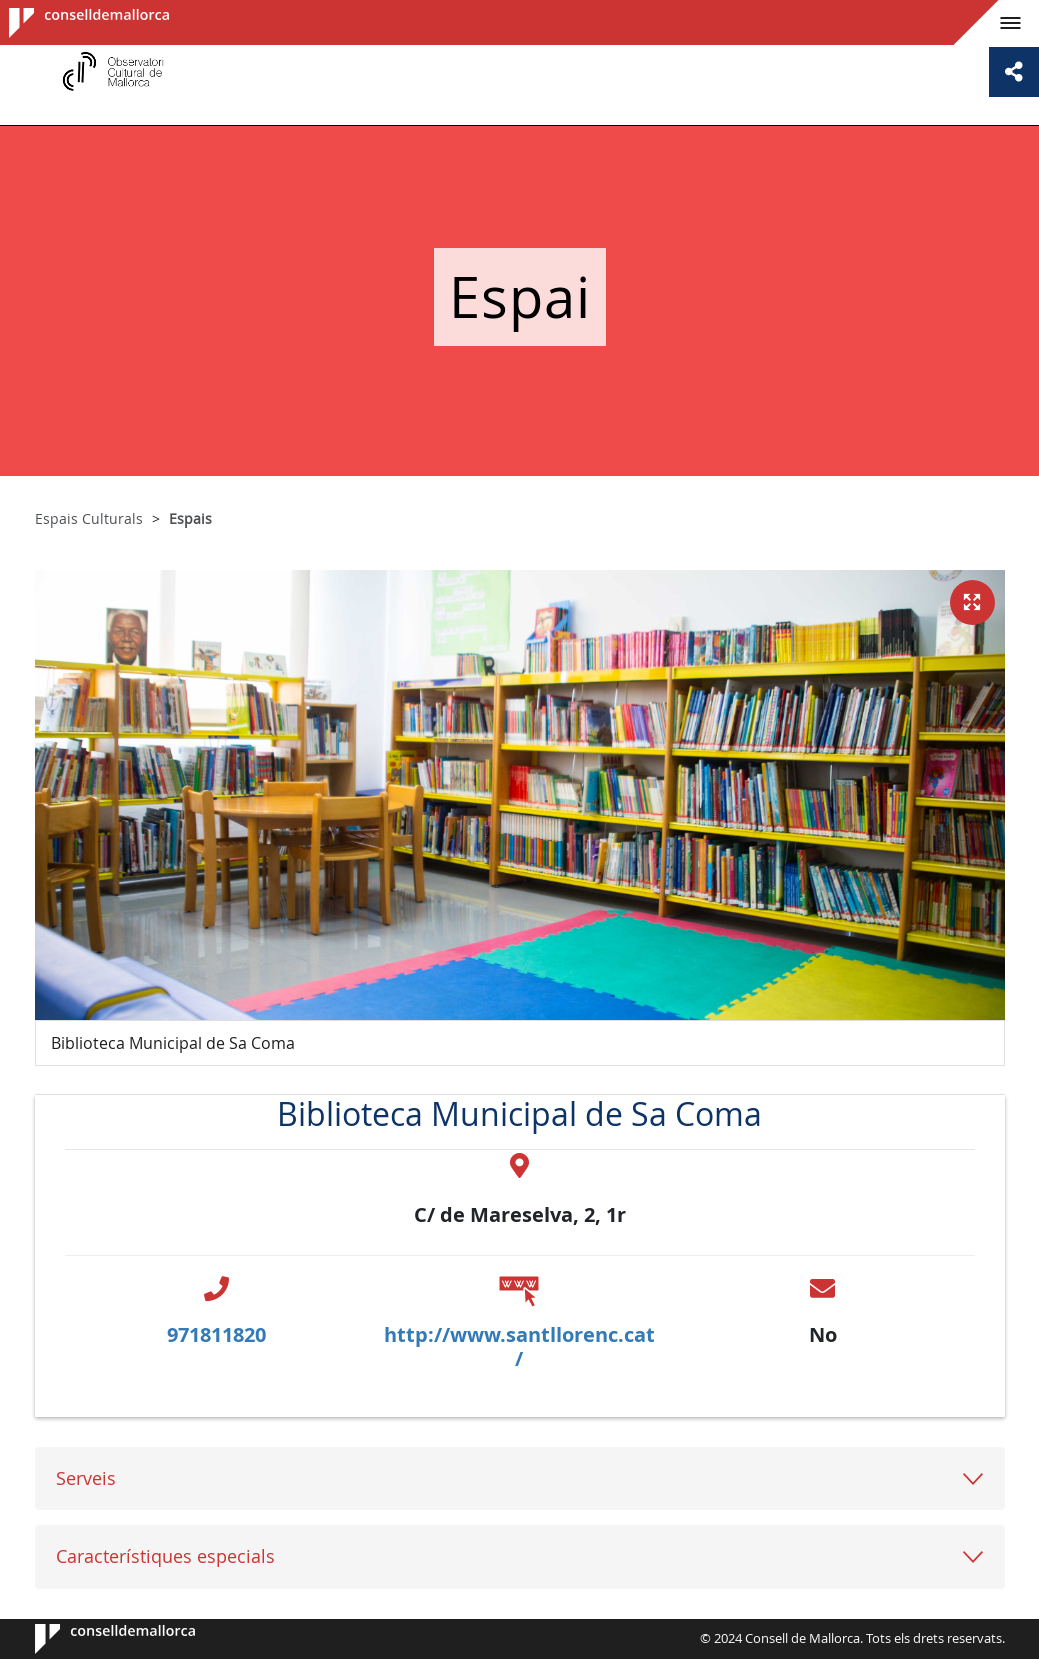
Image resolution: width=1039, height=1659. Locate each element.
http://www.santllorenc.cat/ (519, 1346)
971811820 (216, 1334)
